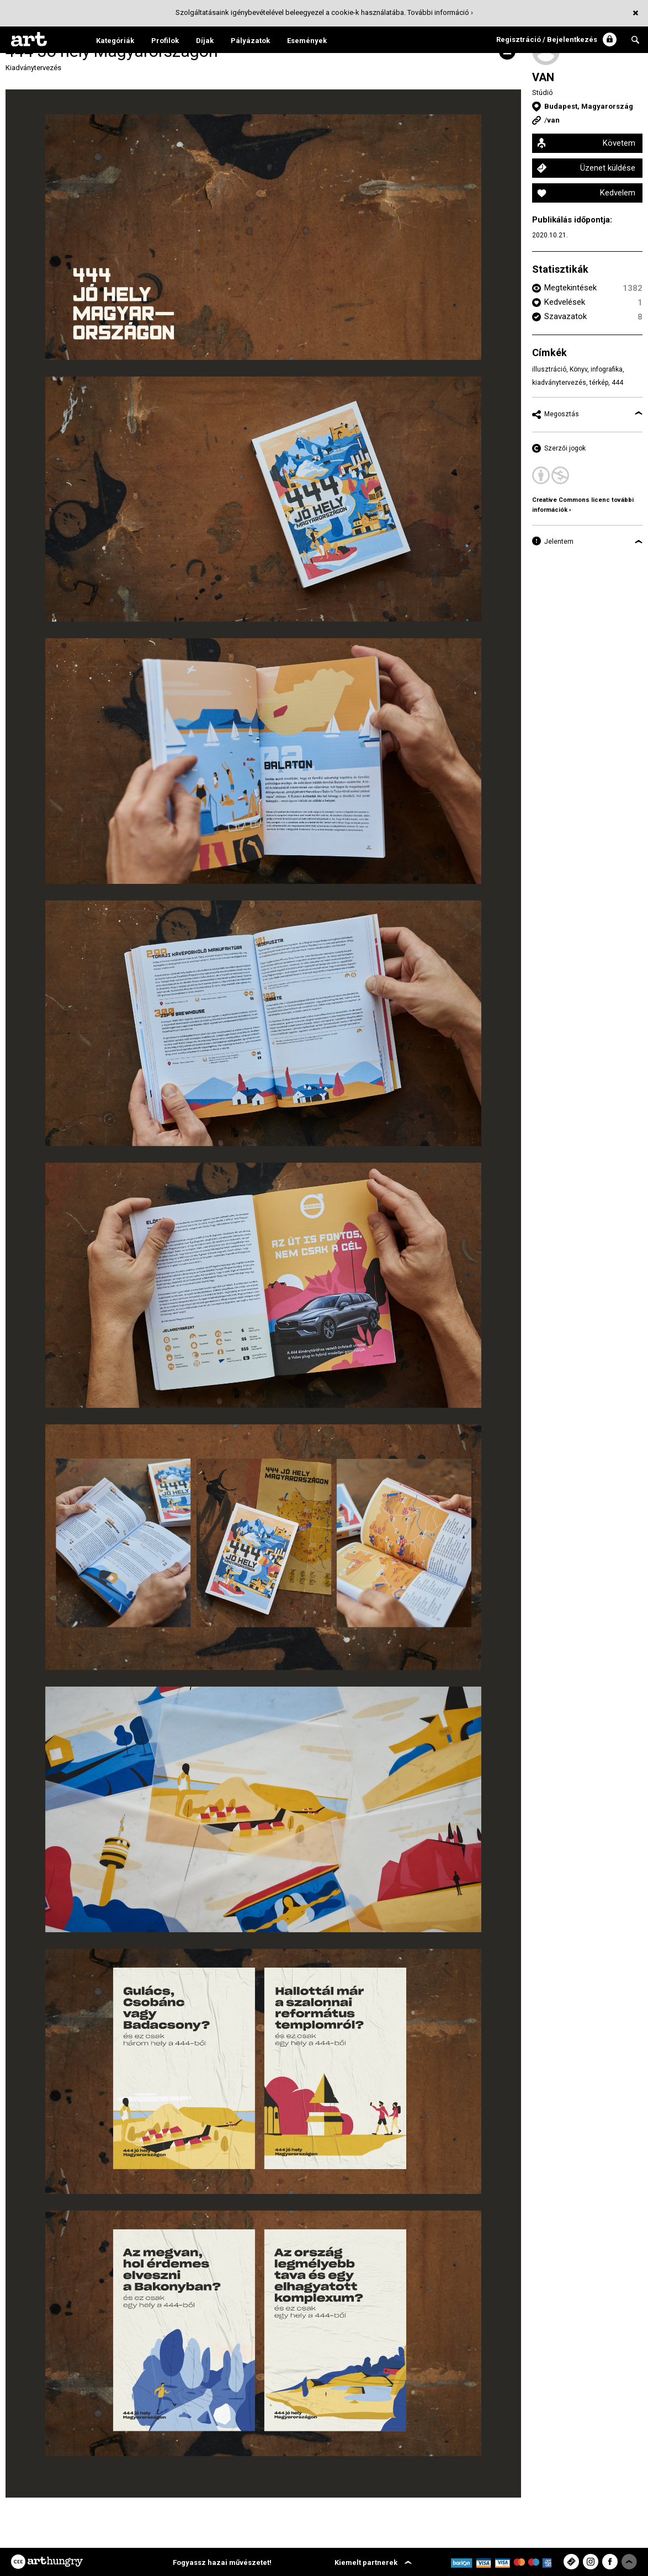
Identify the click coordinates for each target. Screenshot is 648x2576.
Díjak (205, 40)
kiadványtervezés (559, 382)
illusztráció (549, 369)
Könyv (578, 369)
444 (617, 382)
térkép (598, 382)
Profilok (165, 40)
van (553, 120)
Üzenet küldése (607, 168)
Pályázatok (250, 40)
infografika (607, 369)
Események (307, 40)
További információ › (440, 12)
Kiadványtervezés (33, 67)
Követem (619, 143)
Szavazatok (565, 316)
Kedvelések (564, 302)
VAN (543, 77)
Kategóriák (115, 40)
